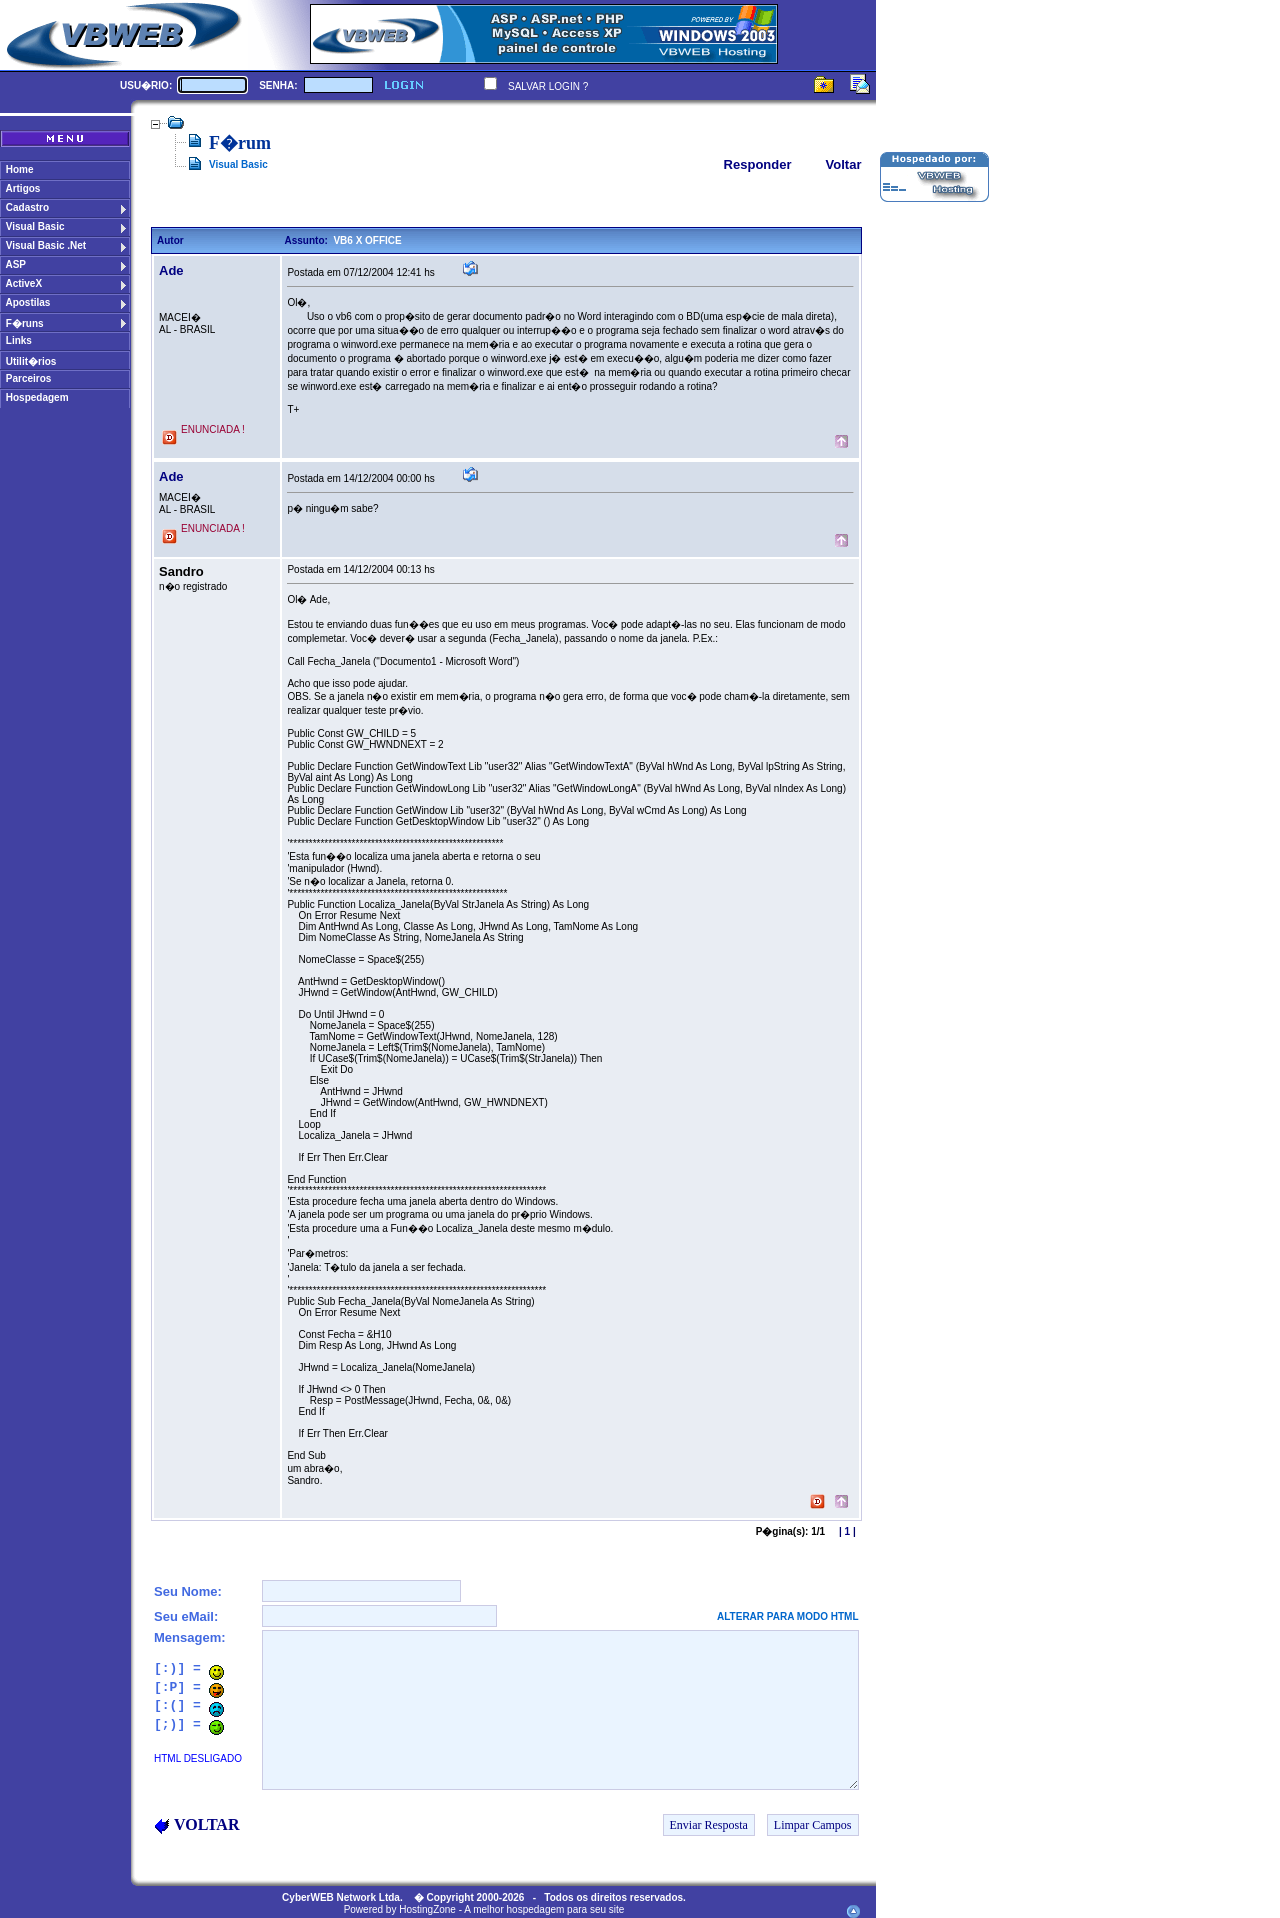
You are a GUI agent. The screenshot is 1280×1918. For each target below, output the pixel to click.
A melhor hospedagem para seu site (544, 1909)
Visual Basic (238, 164)
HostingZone (427, 1909)
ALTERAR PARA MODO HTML (787, 1616)
